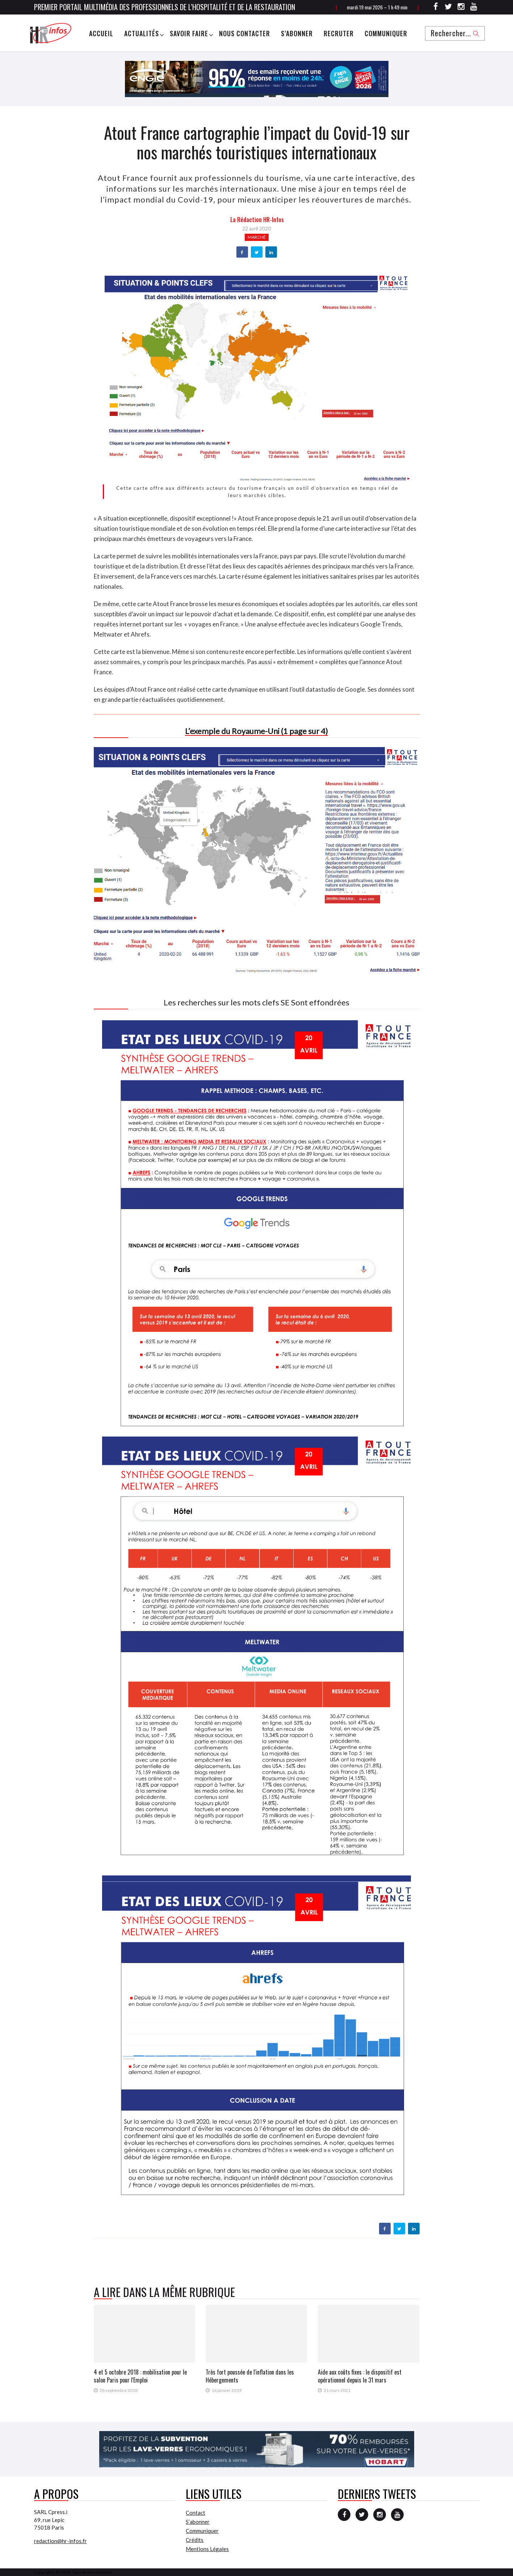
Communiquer (386, 33)
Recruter (339, 33)
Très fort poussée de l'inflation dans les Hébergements (250, 2376)
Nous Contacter (244, 33)
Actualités (141, 33)
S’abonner (297, 33)
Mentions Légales (207, 2549)
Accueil (101, 33)
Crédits (194, 2540)
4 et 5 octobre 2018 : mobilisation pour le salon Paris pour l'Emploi (140, 2376)
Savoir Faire (189, 33)
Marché (257, 237)
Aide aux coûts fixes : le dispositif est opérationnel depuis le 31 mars (359, 2376)
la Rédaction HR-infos (257, 219)
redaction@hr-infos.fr (60, 2541)
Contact (195, 2512)
